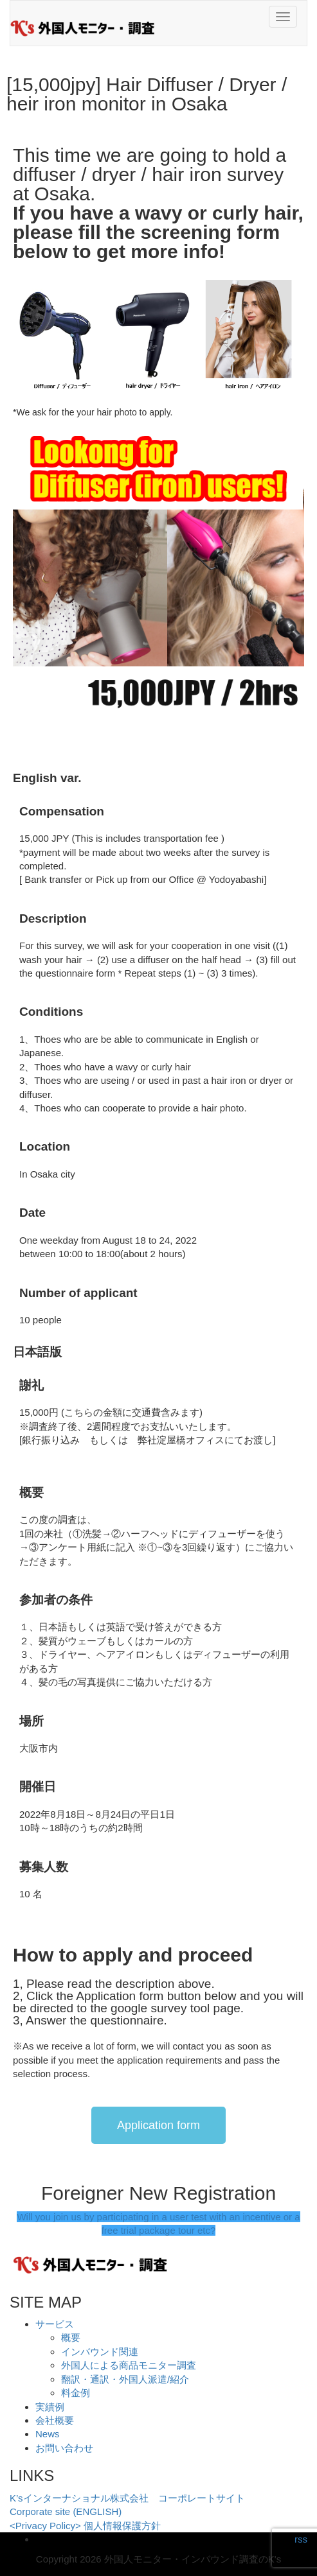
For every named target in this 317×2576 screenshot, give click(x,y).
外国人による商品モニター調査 (128, 2365)
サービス (54, 2324)
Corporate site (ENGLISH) (66, 2511)
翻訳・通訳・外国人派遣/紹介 (125, 2379)
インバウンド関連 (99, 2351)
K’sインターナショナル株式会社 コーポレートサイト (127, 2498)
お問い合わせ (64, 2447)
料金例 (75, 2392)
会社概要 (54, 2420)
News (47, 2433)
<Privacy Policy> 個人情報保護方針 (85, 2525)
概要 (70, 2337)
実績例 (49, 2406)
